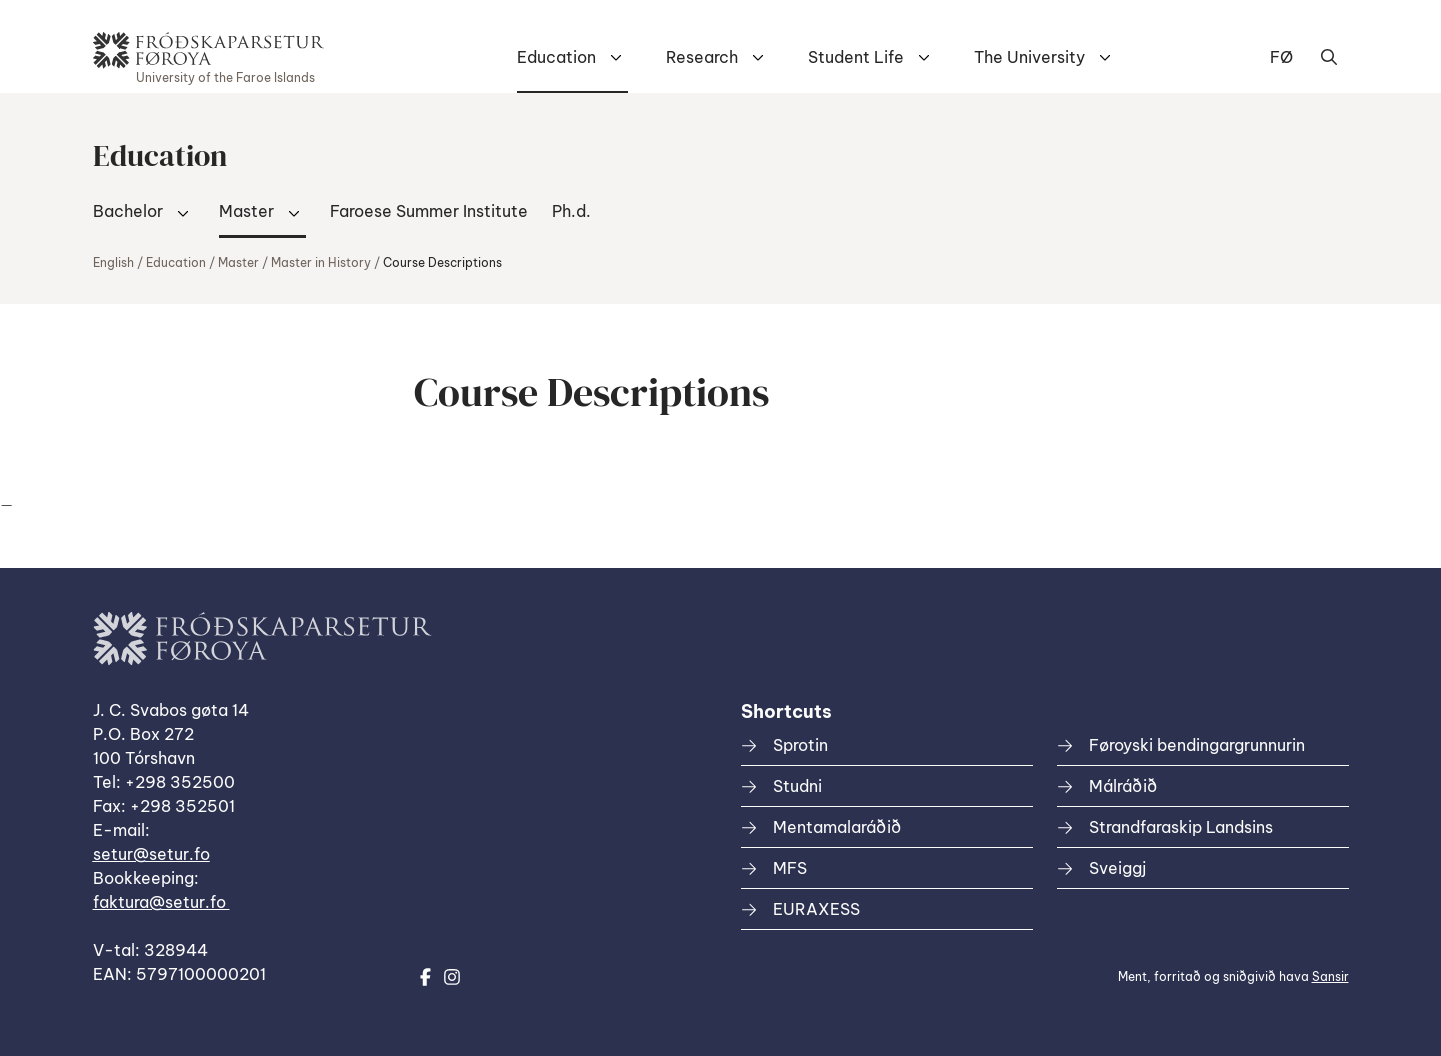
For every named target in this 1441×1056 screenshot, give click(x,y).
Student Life (856, 57)
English (113, 262)
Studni (797, 786)
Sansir (1330, 976)
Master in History (321, 262)
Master (246, 211)
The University (1029, 57)
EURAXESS (816, 909)
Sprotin (800, 745)
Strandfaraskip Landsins (1181, 827)
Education (556, 57)
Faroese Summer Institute (429, 211)
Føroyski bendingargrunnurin (1197, 745)
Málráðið (1123, 786)
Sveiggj (1117, 868)
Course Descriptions (442, 262)
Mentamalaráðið (837, 827)
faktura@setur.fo (161, 902)
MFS (790, 868)
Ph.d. (571, 211)
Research (702, 57)
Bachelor (128, 211)
